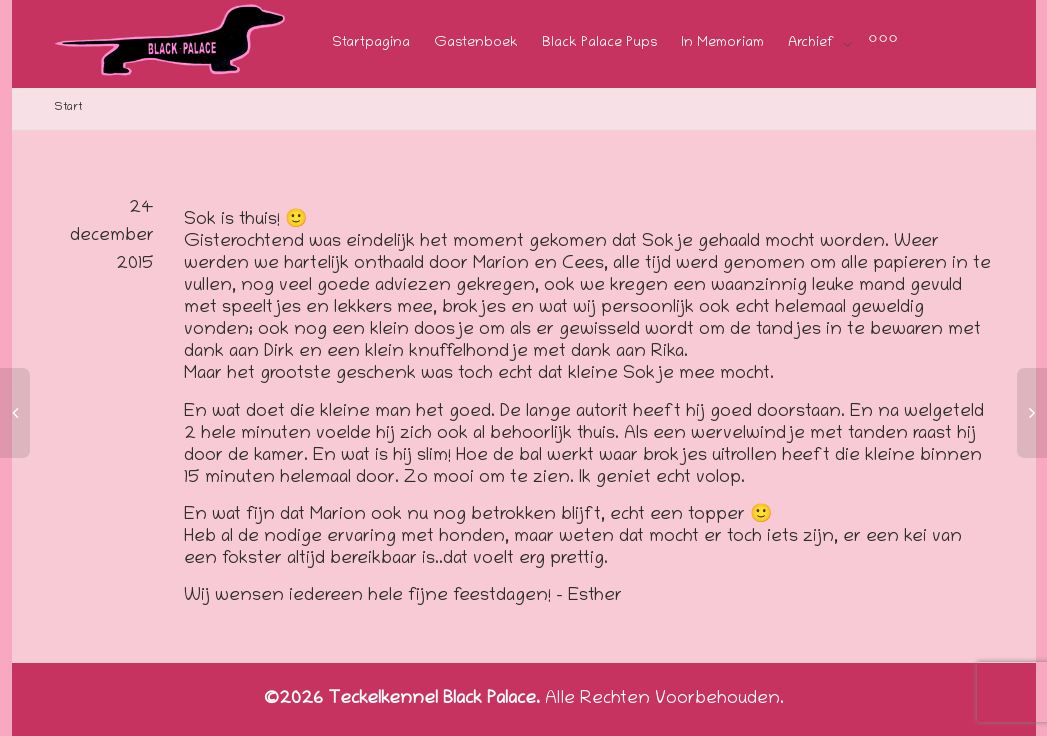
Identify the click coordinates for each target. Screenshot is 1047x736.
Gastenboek (476, 43)
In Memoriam (722, 43)
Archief (813, 43)
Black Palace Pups (599, 43)
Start (68, 107)
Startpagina (371, 43)
